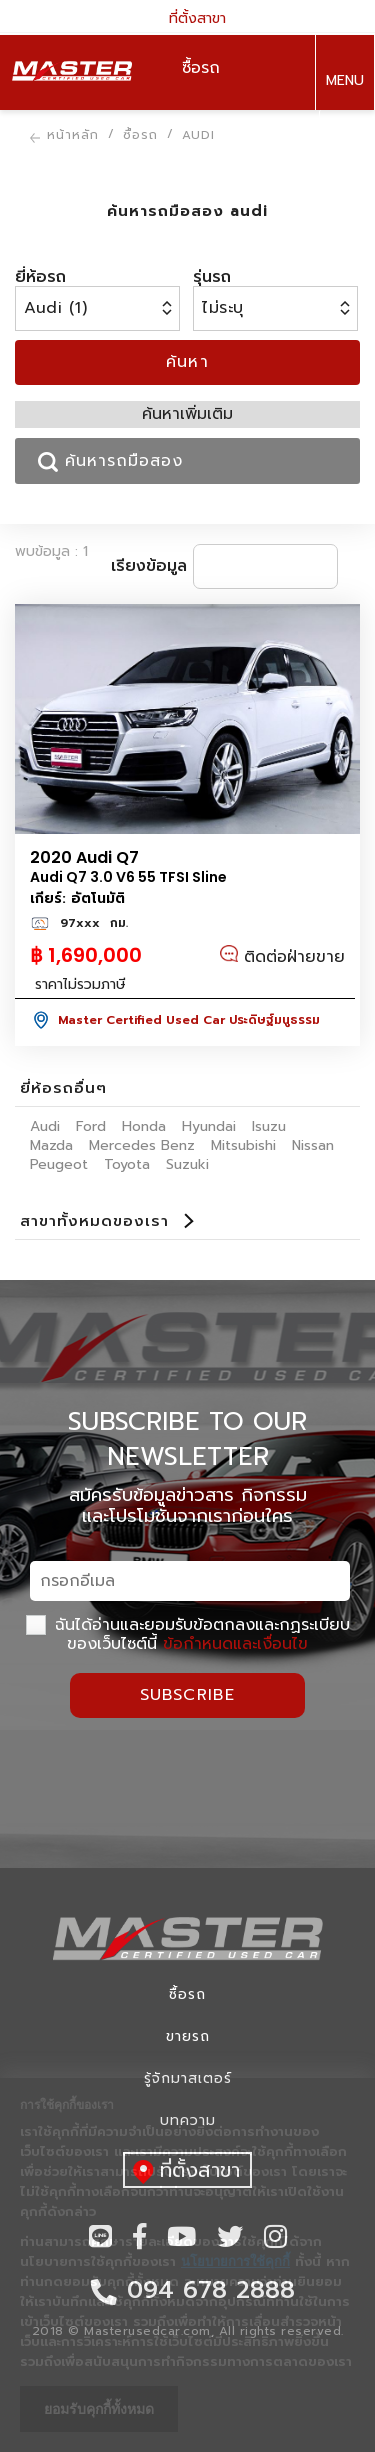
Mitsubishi (243, 1145)
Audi (45, 1126)
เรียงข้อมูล (149, 566)
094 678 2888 (344, 149)
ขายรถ (188, 2036)
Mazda (51, 1145)
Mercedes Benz (142, 1145)
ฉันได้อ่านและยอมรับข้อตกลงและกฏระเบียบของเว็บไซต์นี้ (188, 1634)
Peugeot (59, 1164)
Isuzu (269, 1126)
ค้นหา (188, 362)
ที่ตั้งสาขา (188, 17)
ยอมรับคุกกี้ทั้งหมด (99, 2409)
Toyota (127, 1164)
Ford (91, 1126)
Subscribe (188, 1695)
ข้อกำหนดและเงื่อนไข (235, 1644)
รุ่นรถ (212, 277)
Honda (144, 1126)
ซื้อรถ (187, 1994)
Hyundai (209, 1126)
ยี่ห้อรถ (40, 277)
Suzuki (187, 1164)
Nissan (313, 1145)
